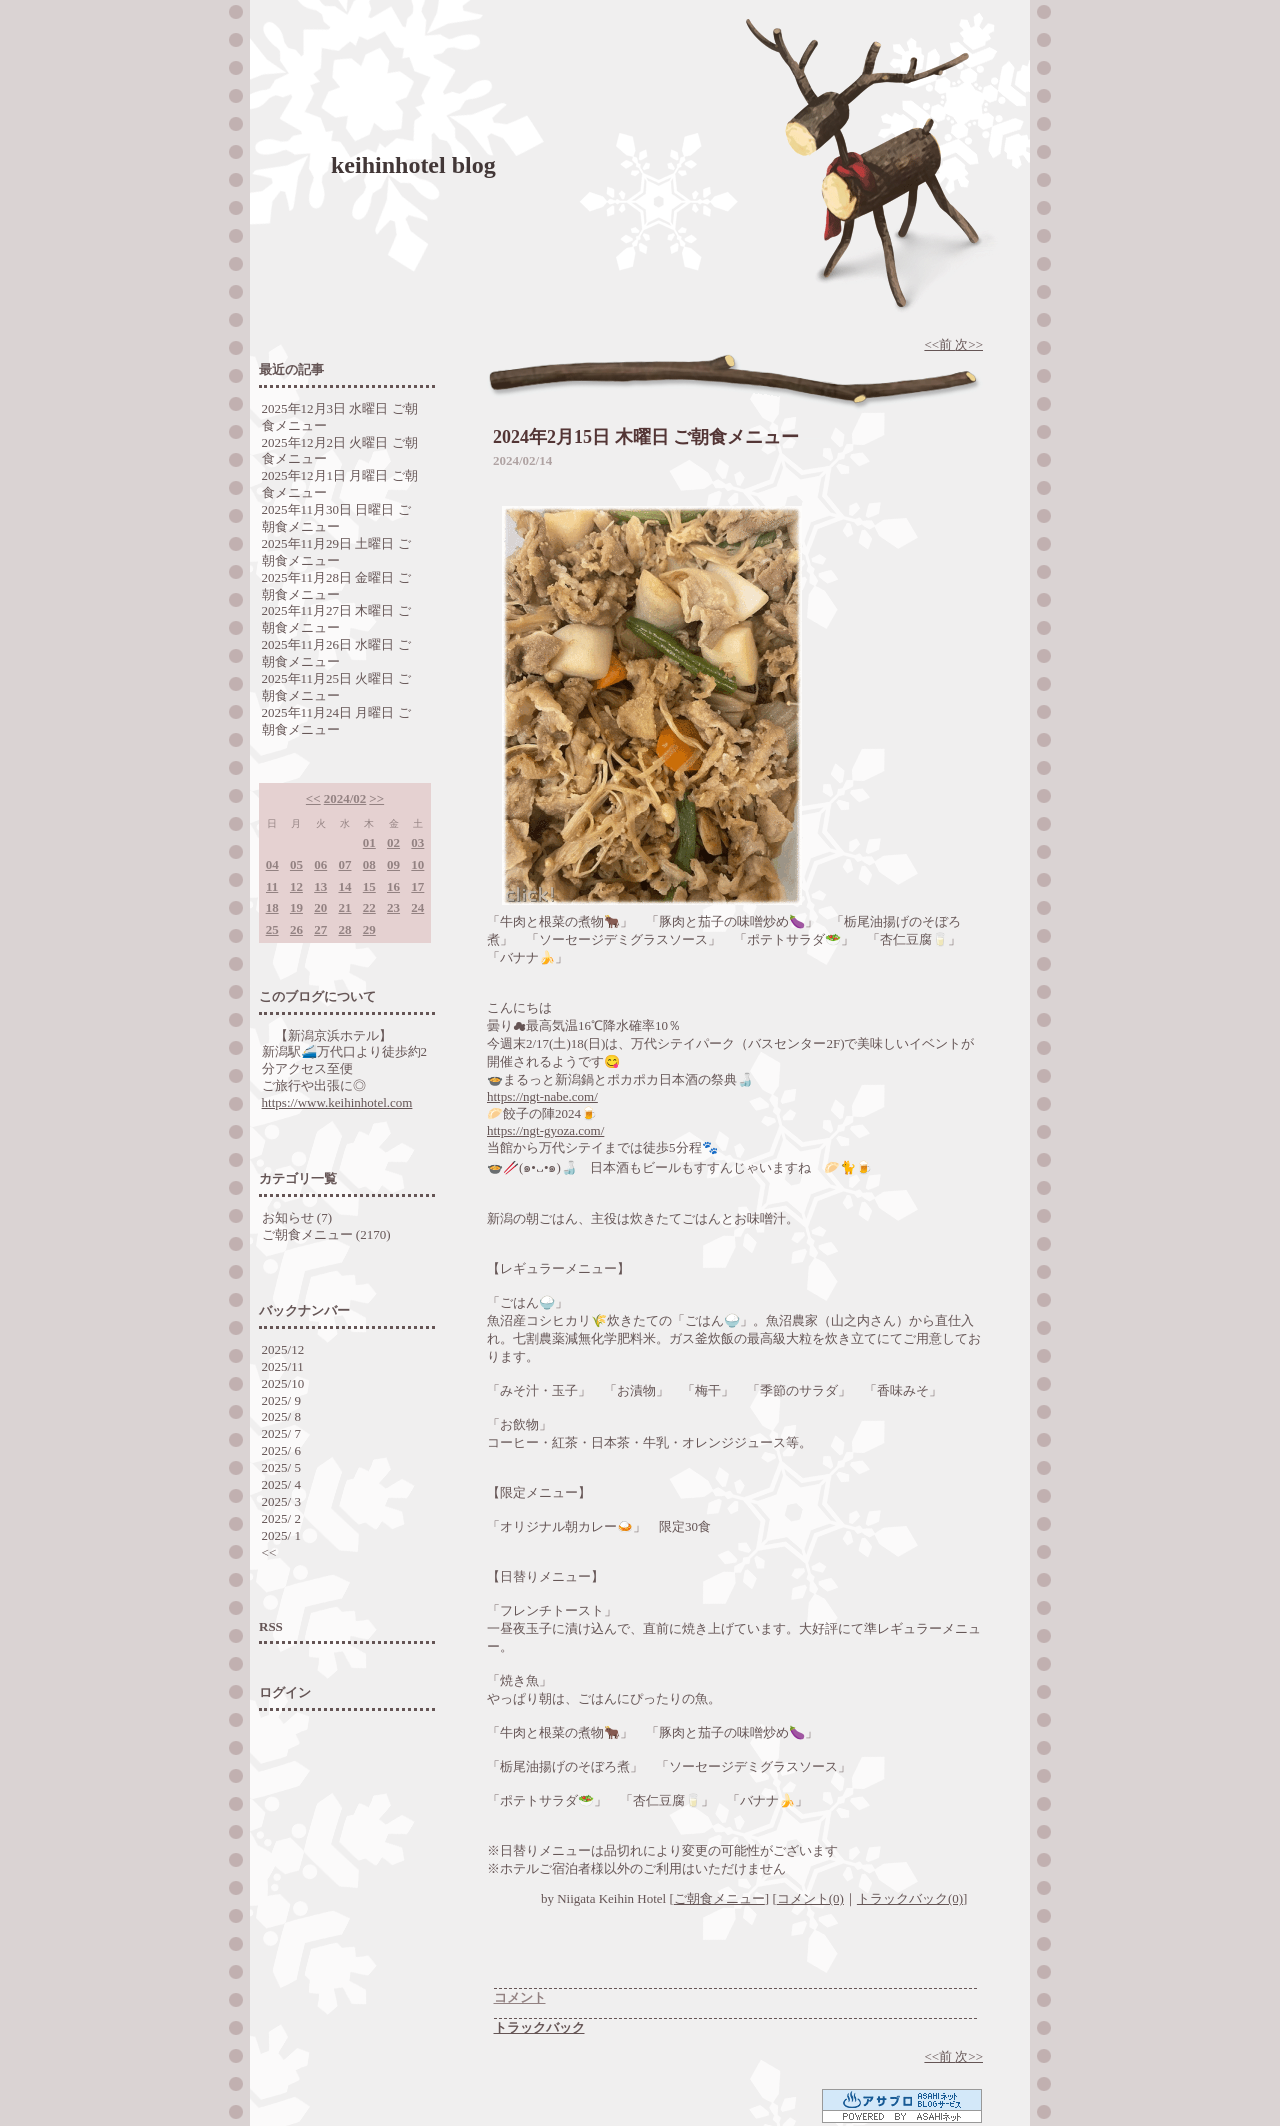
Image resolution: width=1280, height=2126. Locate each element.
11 (272, 886)
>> (376, 798)
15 (369, 886)
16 (393, 886)
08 (369, 864)
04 (272, 864)
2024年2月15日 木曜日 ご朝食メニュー (646, 437)
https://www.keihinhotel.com (337, 1102)
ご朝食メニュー (719, 1898)
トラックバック (539, 2027)
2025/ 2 (281, 1518)
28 (344, 929)
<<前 (939, 344)
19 (296, 907)
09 (393, 864)
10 (417, 864)
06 (320, 864)
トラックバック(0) (910, 1898)
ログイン (285, 1692)
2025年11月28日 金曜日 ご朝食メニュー (336, 586)
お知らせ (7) (297, 1217)
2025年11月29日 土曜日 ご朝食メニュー (336, 552)
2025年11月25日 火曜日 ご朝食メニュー (336, 687)
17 (417, 886)
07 (344, 864)
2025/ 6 (281, 1450)
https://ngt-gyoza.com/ (545, 1130)
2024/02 (345, 798)
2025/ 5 (281, 1467)
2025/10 (283, 1383)
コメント (520, 1997)
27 (320, 929)
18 (272, 907)
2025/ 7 (281, 1433)
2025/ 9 (281, 1400)
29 (369, 929)
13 (320, 886)
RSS (271, 1626)
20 (320, 907)
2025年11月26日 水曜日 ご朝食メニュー (336, 653)
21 (344, 907)
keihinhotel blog (413, 165)
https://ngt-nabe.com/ (542, 1096)
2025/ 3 (281, 1501)
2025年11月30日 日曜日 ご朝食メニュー (336, 518)
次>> (969, 344)
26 (296, 929)
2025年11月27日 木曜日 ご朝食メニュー (336, 619)
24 (417, 907)
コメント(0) (810, 1898)
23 (393, 907)
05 (296, 864)
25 (272, 929)
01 (369, 842)
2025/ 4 (281, 1484)
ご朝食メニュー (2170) (326, 1234)
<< (313, 798)
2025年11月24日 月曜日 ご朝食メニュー (336, 721)
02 (393, 842)
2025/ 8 (281, 1416)
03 (417, 842)
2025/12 (283, 1349)
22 (369, 907)
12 (296, 886)
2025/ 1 (281, 1535)
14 (344, 886)
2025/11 (283, 1366)
